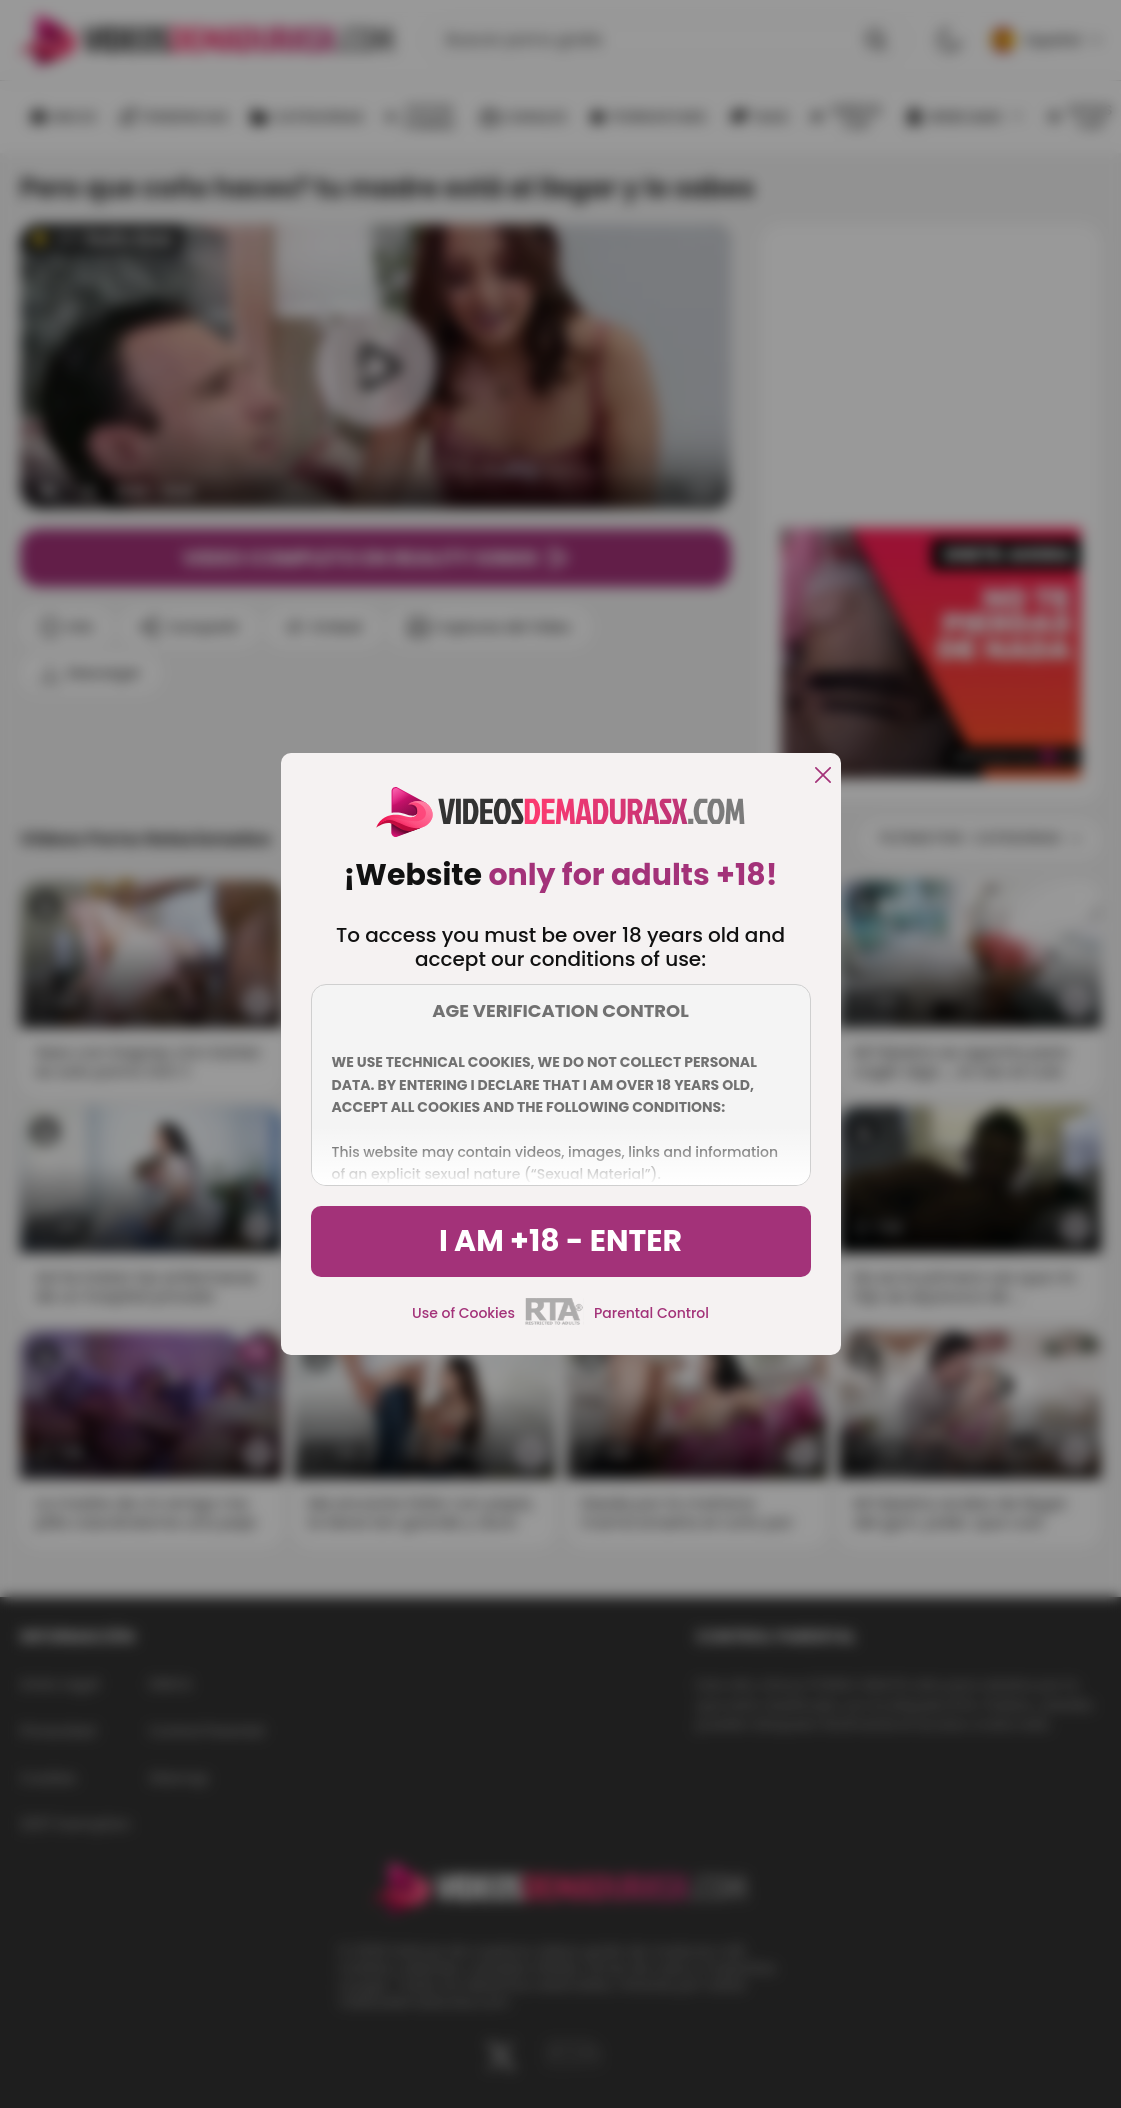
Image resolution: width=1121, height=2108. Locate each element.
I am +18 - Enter (560, 1241)
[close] (823, 776)
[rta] (554, 1322)
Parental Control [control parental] (651, 1313)
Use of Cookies (463, 1313)
